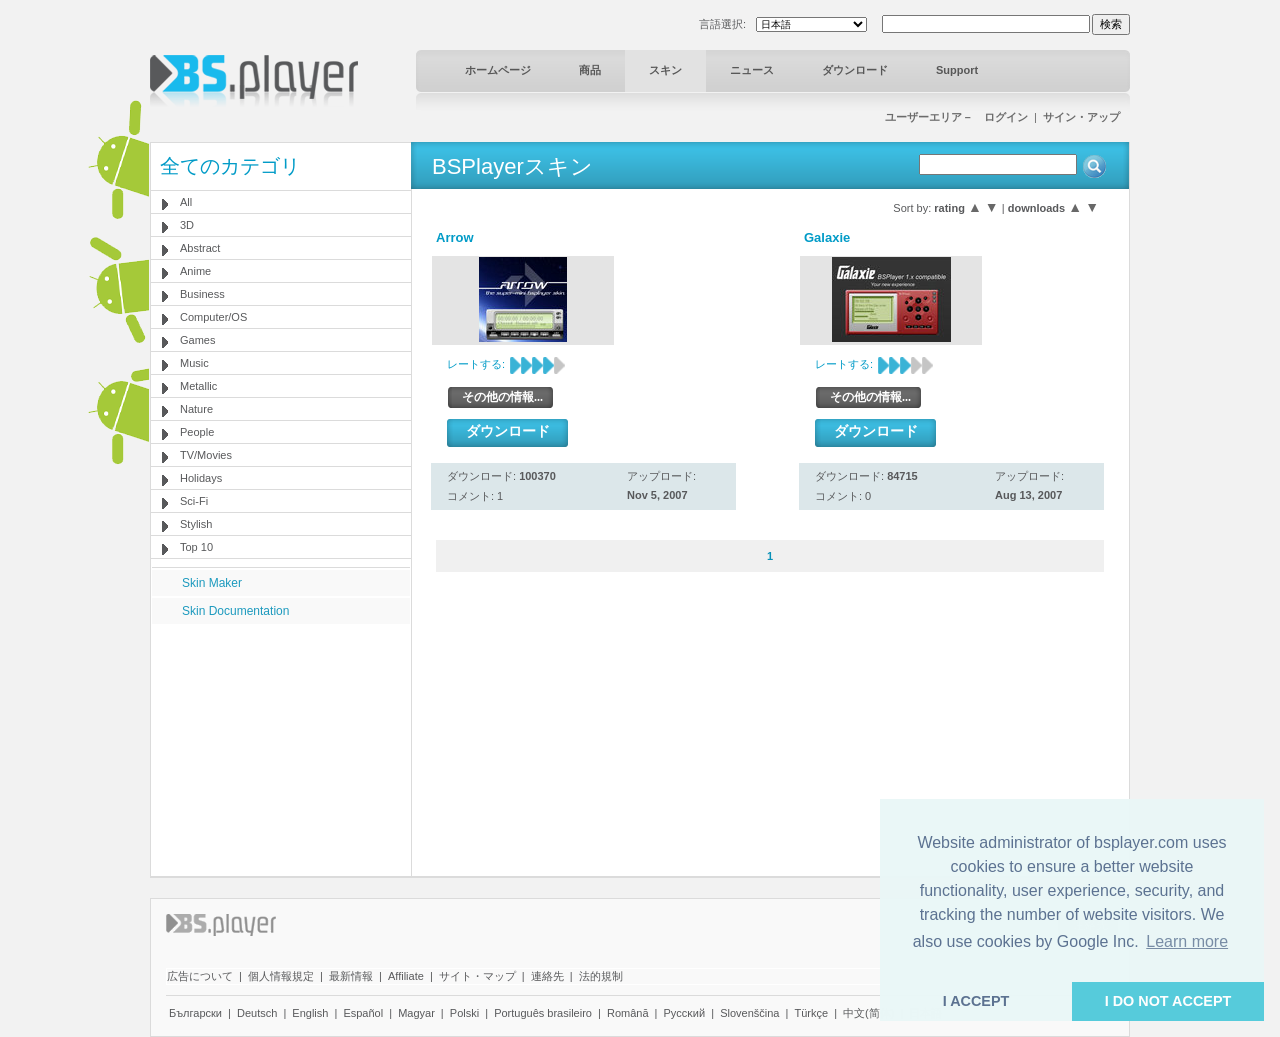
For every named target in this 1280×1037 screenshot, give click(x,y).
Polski (464, 1013)
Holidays (201, 478)
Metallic (198, 386)
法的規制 (601, 976)
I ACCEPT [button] (976, 1001)
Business (202, 294)
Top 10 (196, 547)
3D (187, 225)
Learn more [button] (1187, 941)
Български (195, 1013)
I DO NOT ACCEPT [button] (1168, 1001)
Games (197, 340)
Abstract (200, 248)
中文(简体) (868, 1013)
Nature (196, 409)
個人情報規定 (281, 976)
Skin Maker (212, 583)
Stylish (196, 524)
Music (194, 363)
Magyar (416, 1013)
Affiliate (406, 976)
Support (957, 70)
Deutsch (257, 1013)
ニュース (752, 70)
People (197, 432)
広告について (200, 976)
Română (628, 1013)
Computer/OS (213, 317)
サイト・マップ (477, 976)
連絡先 (547, 976)
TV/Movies (206, 455)
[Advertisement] (281, 749)
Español (363, 1013)
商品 (590, 70)
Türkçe (811, 1013)
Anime (195, 271)
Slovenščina (749, 1013)
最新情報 (351, 976)
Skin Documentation (235, 611)
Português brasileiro (543, 1013)
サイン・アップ (1081, 117)
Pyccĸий (685, 1013)
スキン (665, 70)
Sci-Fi (194, 501)
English (310, 1013)
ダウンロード (855, 70)
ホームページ (498, 70)
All (186, 202)
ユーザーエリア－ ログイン (956, 117)
